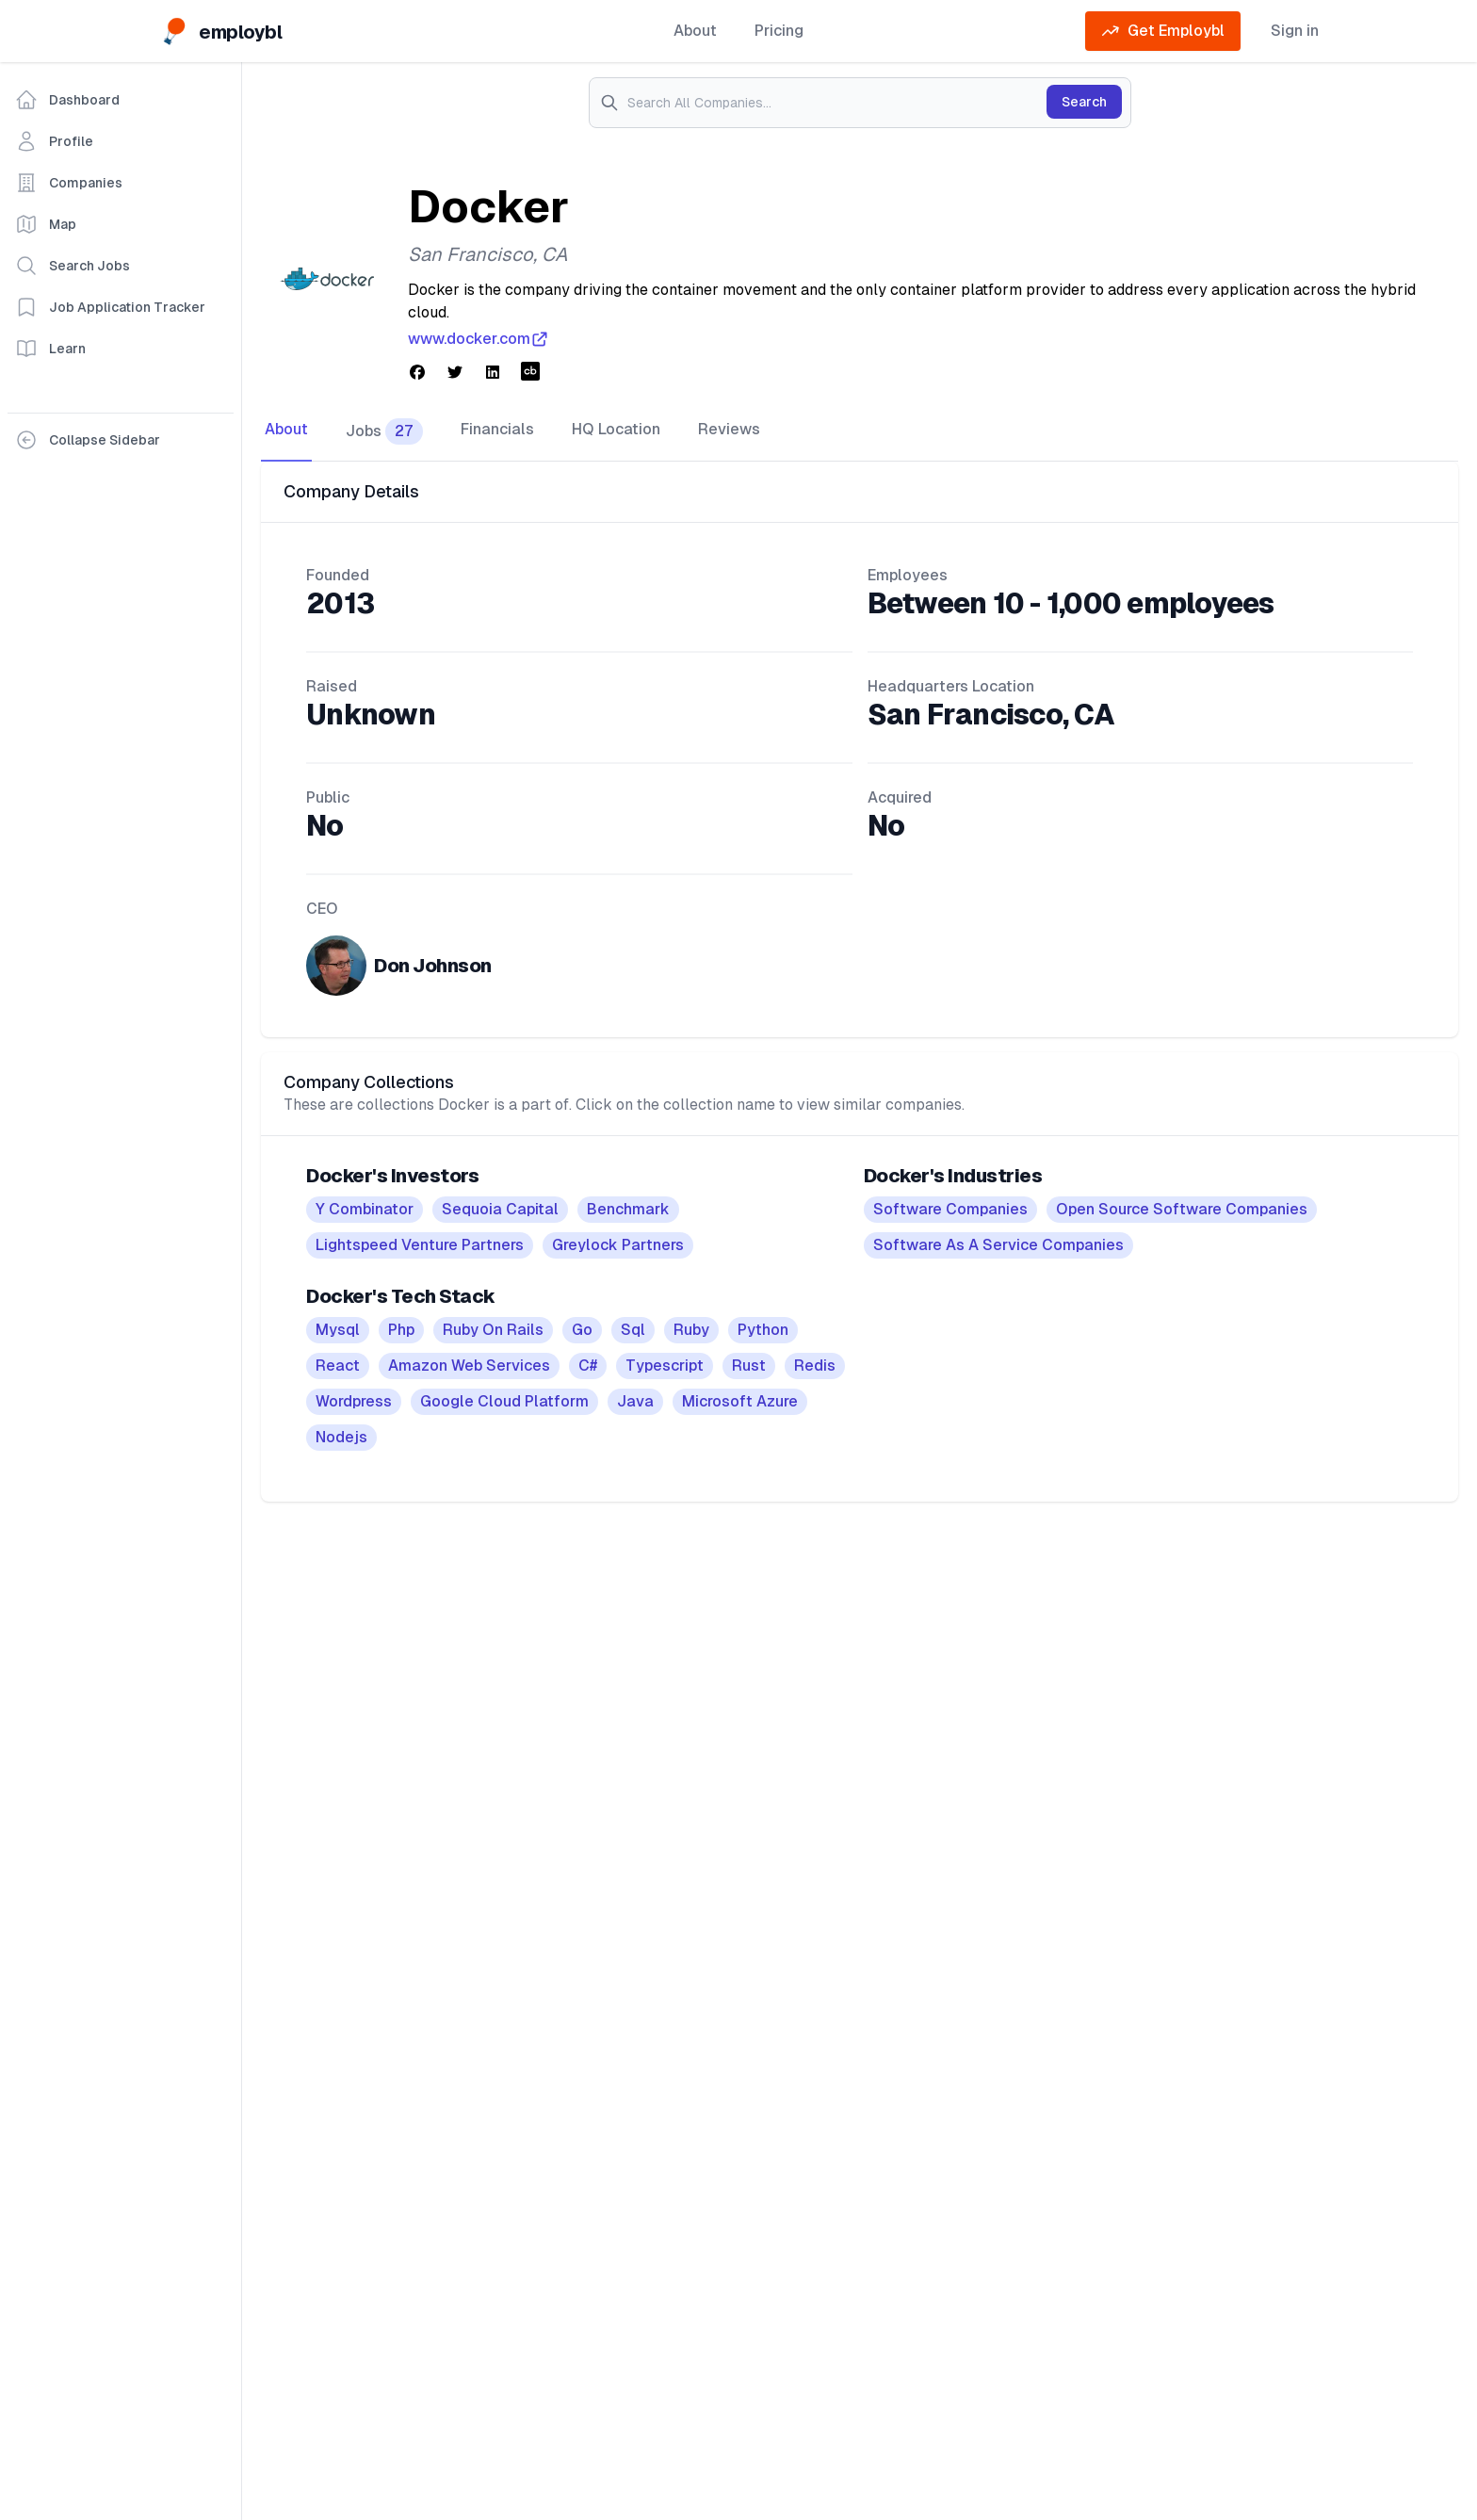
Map (45, 224)
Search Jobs (72, 265)
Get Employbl (1163, 31)
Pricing (779, 31)
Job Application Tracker (110, 307)
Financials (497, 429)
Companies (68, 182)
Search (1084, 101)
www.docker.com (478, 339)
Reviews (729, 429)
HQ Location (616, 429)
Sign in (1295, 31)
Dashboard (67, 100)
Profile (54, 141)
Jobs (384, 431)
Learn (50, 348)
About (695, 31)
